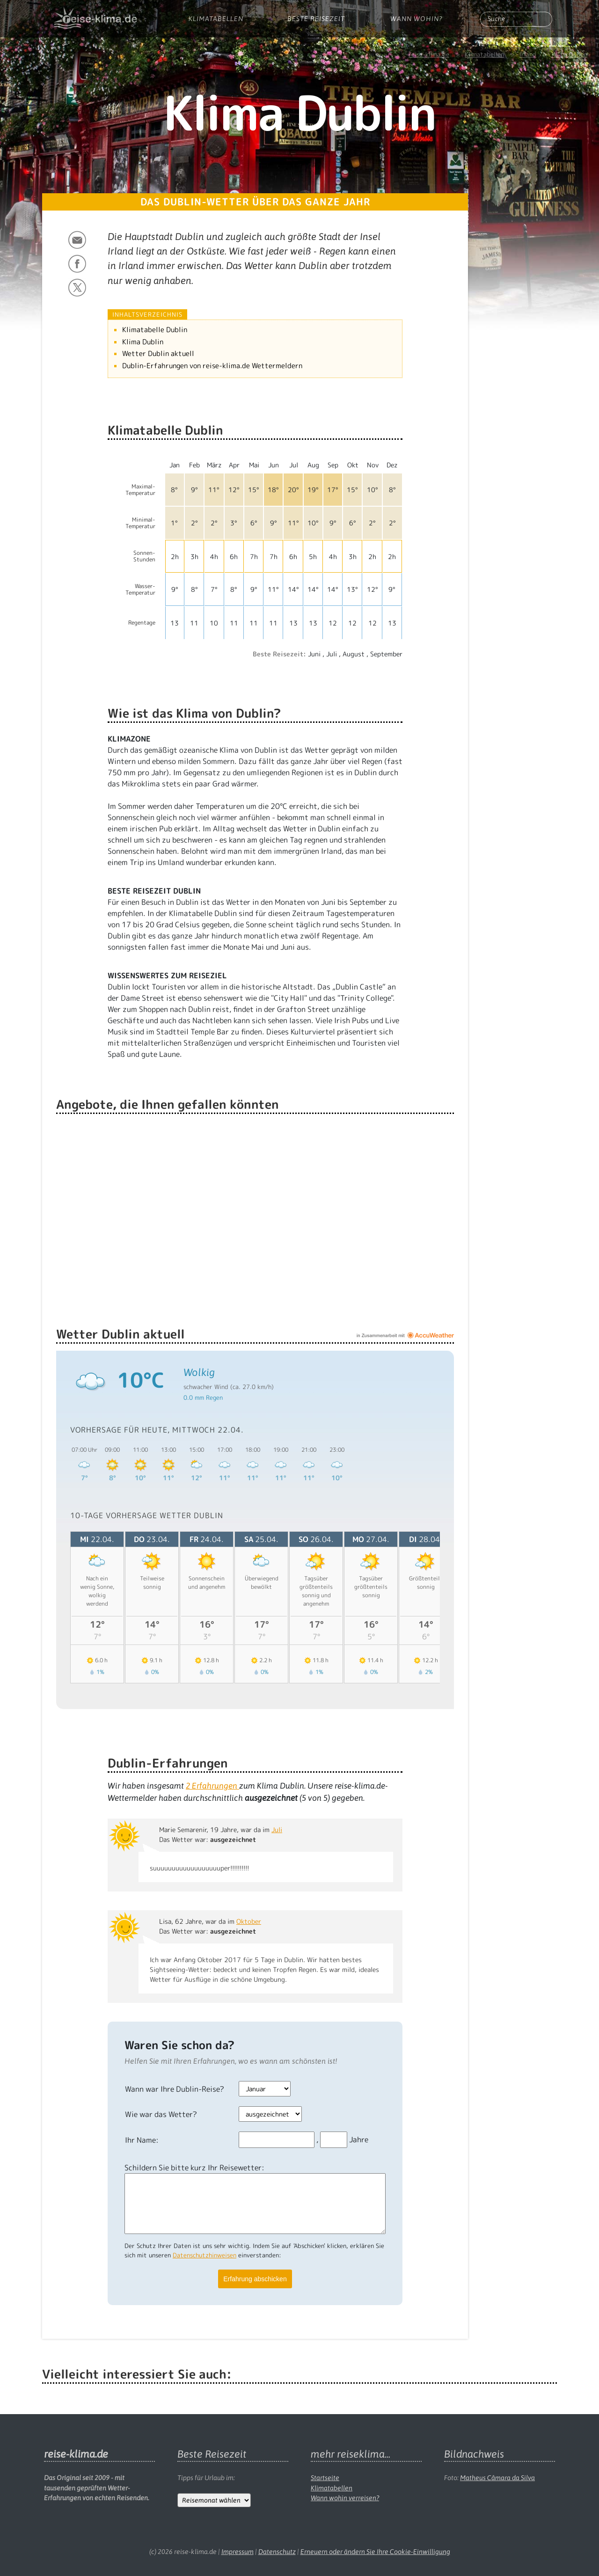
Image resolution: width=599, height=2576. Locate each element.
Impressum (237, 2551)
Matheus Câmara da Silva (497, 2477)
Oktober (248, 1921)
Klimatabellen (216, 18)
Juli (276, 1829)
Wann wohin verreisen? (345, 2498)
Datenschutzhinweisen (204, 2255)
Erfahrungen (212, 1785)
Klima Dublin (142, 342)
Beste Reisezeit (316, 18)
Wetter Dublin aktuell (158, 353)
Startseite (325, 2477)
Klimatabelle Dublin (154, 330)
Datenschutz (277, 2551)
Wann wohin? (416, 18)
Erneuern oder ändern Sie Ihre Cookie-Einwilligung (375, 2551)
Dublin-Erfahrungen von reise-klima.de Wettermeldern (212, 366)
